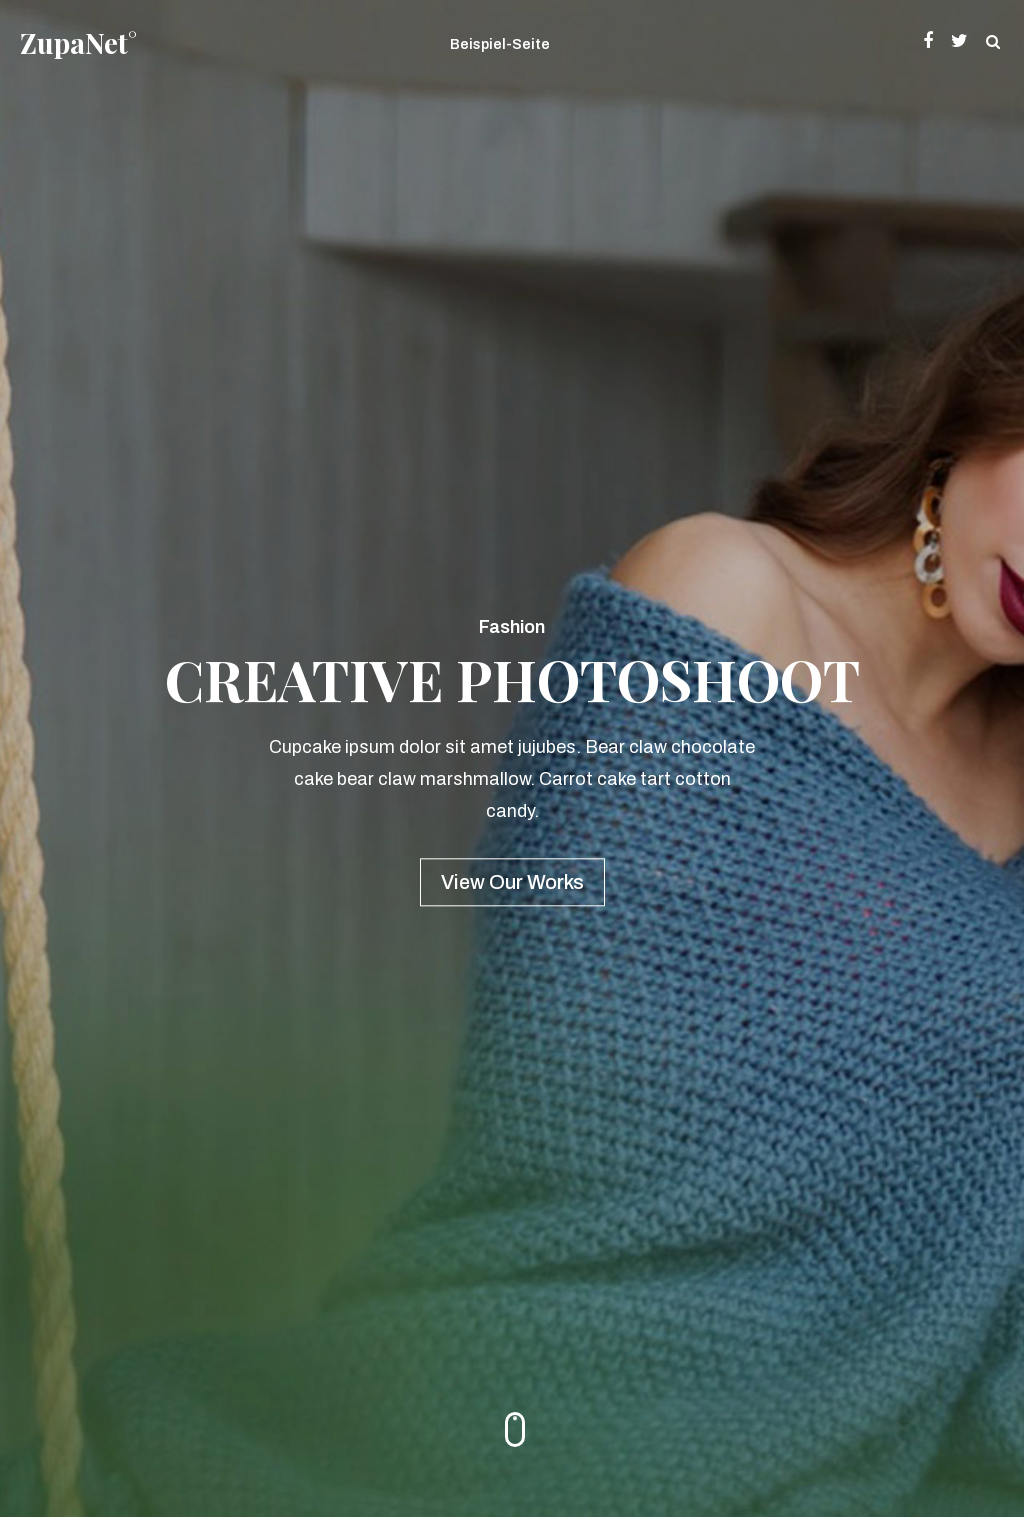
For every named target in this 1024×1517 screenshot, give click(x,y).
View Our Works (512, 882)
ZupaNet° (78, 43)
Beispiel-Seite (500, 44)
